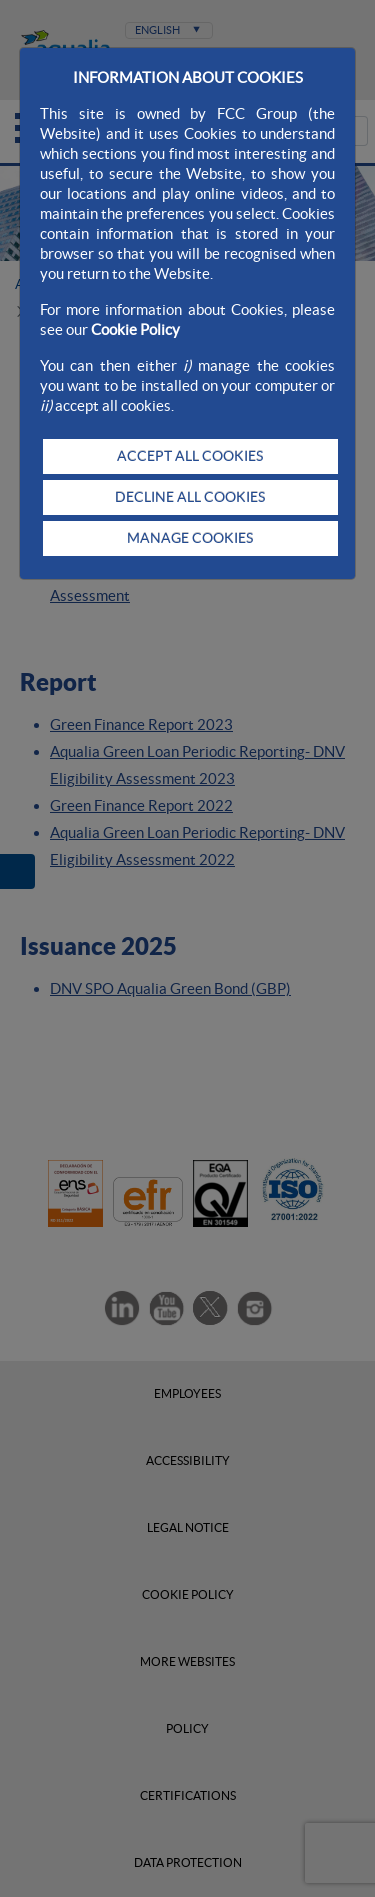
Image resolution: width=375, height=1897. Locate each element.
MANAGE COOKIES (190, 538)
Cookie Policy (135, 329)
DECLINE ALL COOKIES (190, 497)
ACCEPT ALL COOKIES (190, 456)
